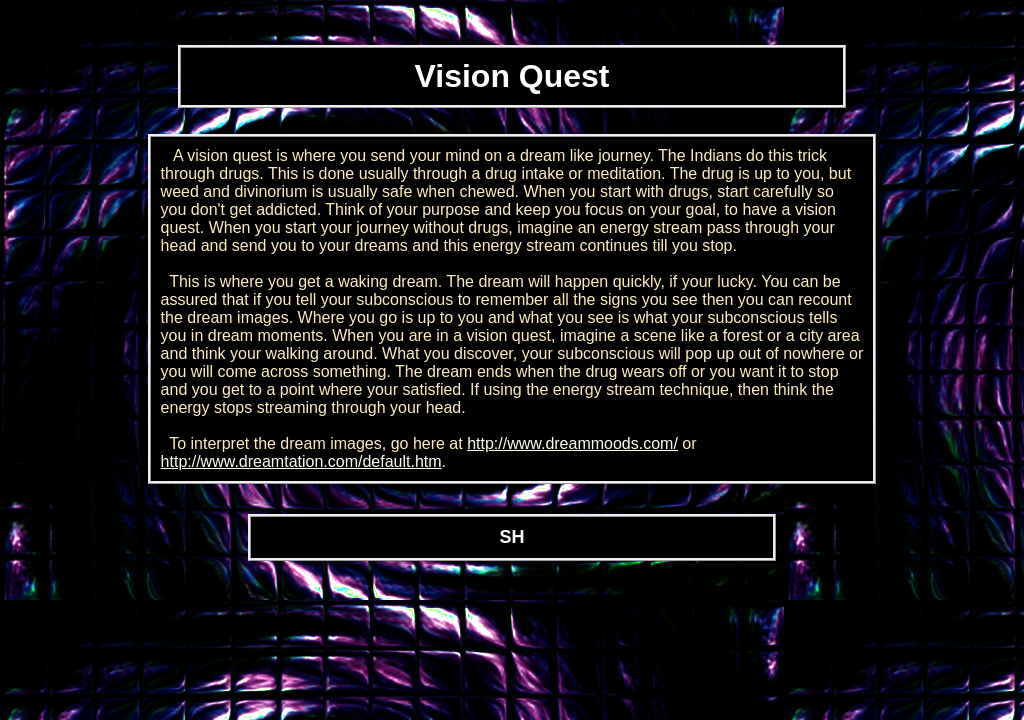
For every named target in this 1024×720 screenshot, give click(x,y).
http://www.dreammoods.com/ (572, 443)
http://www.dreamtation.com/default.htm (301, 461)
